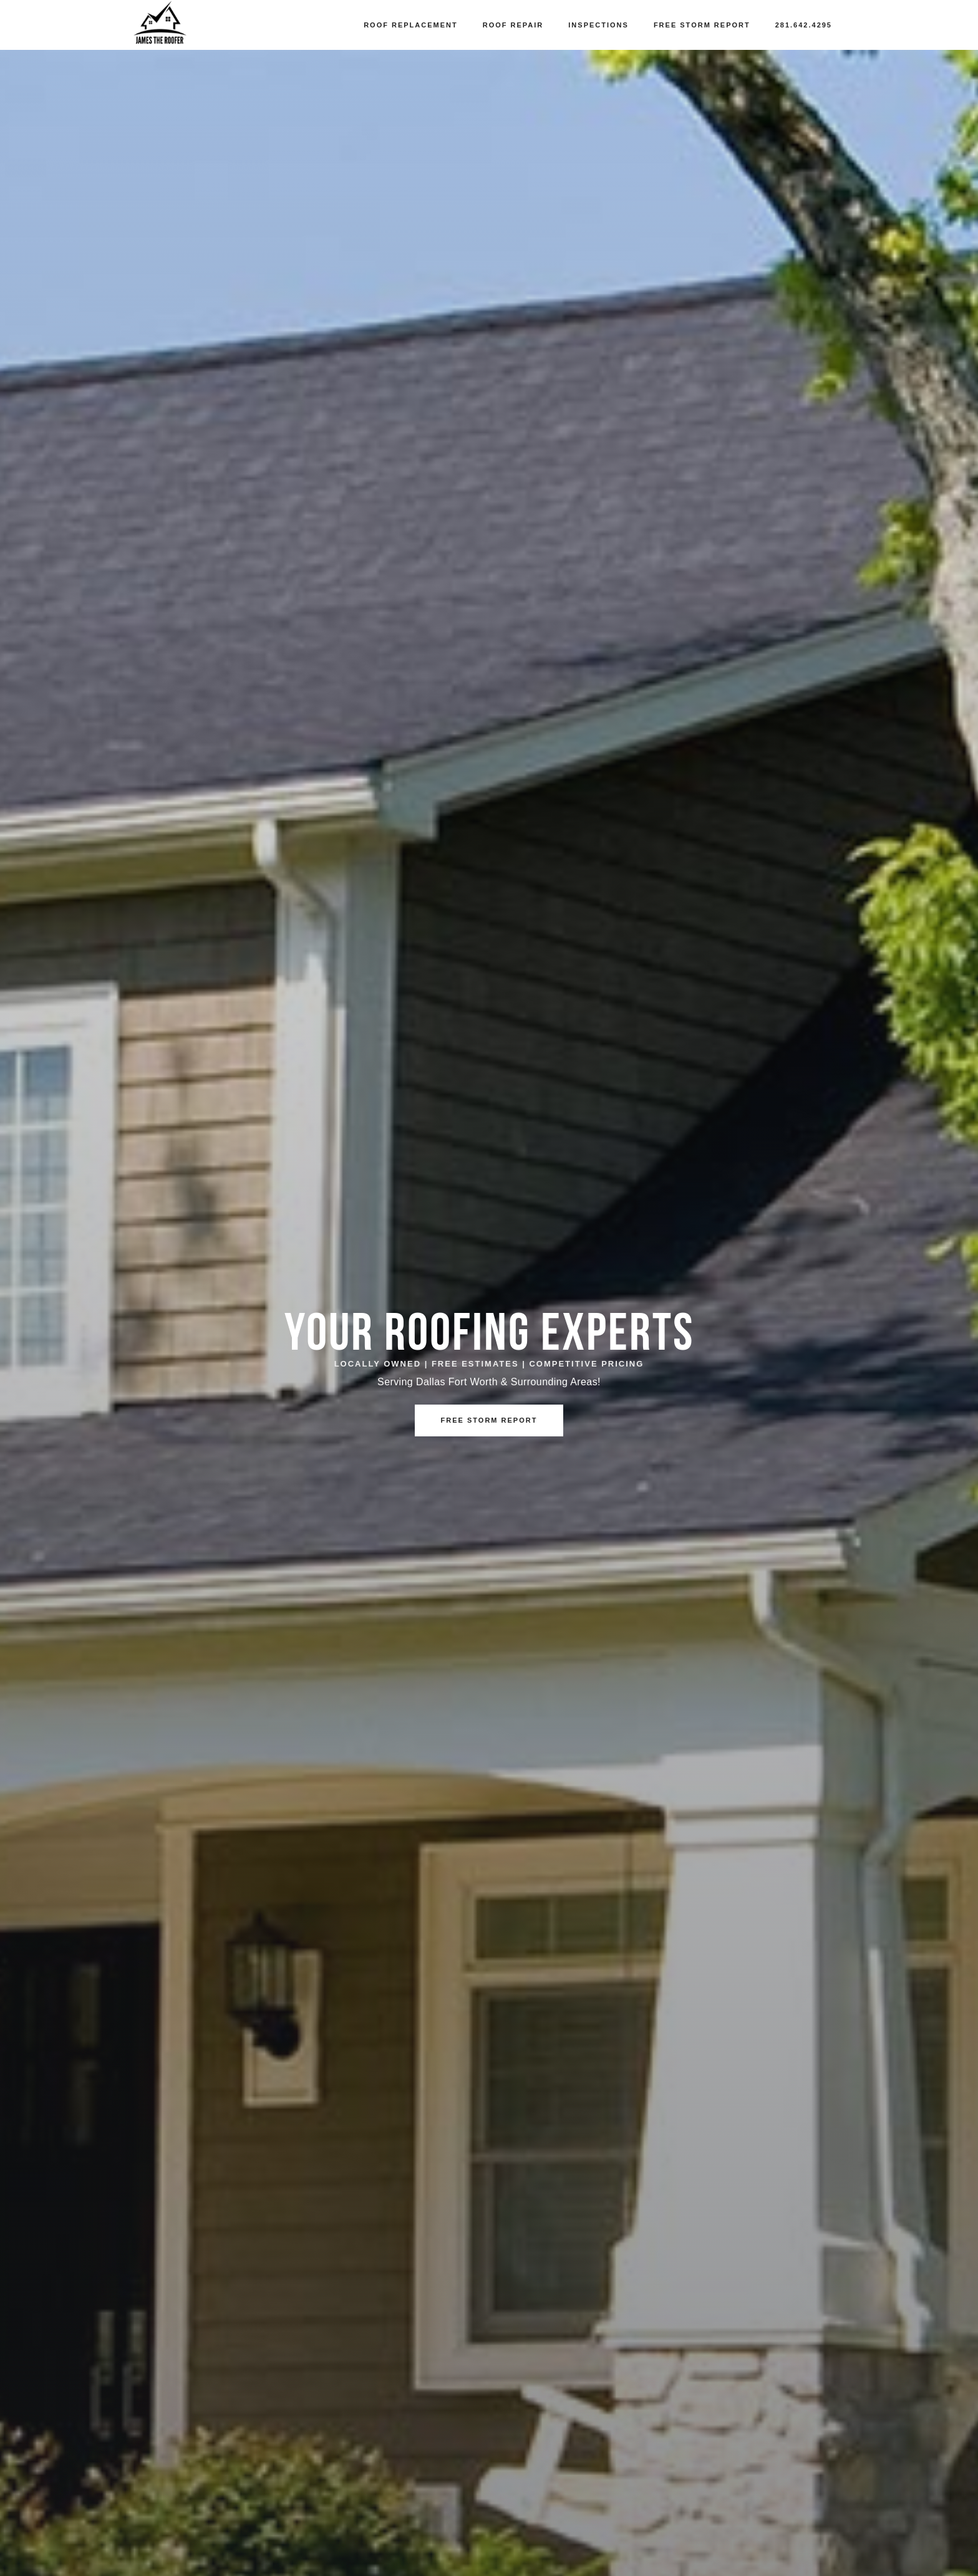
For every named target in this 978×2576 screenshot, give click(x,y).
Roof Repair (513, 25)
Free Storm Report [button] (489, 1420)
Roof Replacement (411, 25)
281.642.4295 (803, 25)
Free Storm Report (702, 25)
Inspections (598, 25)
